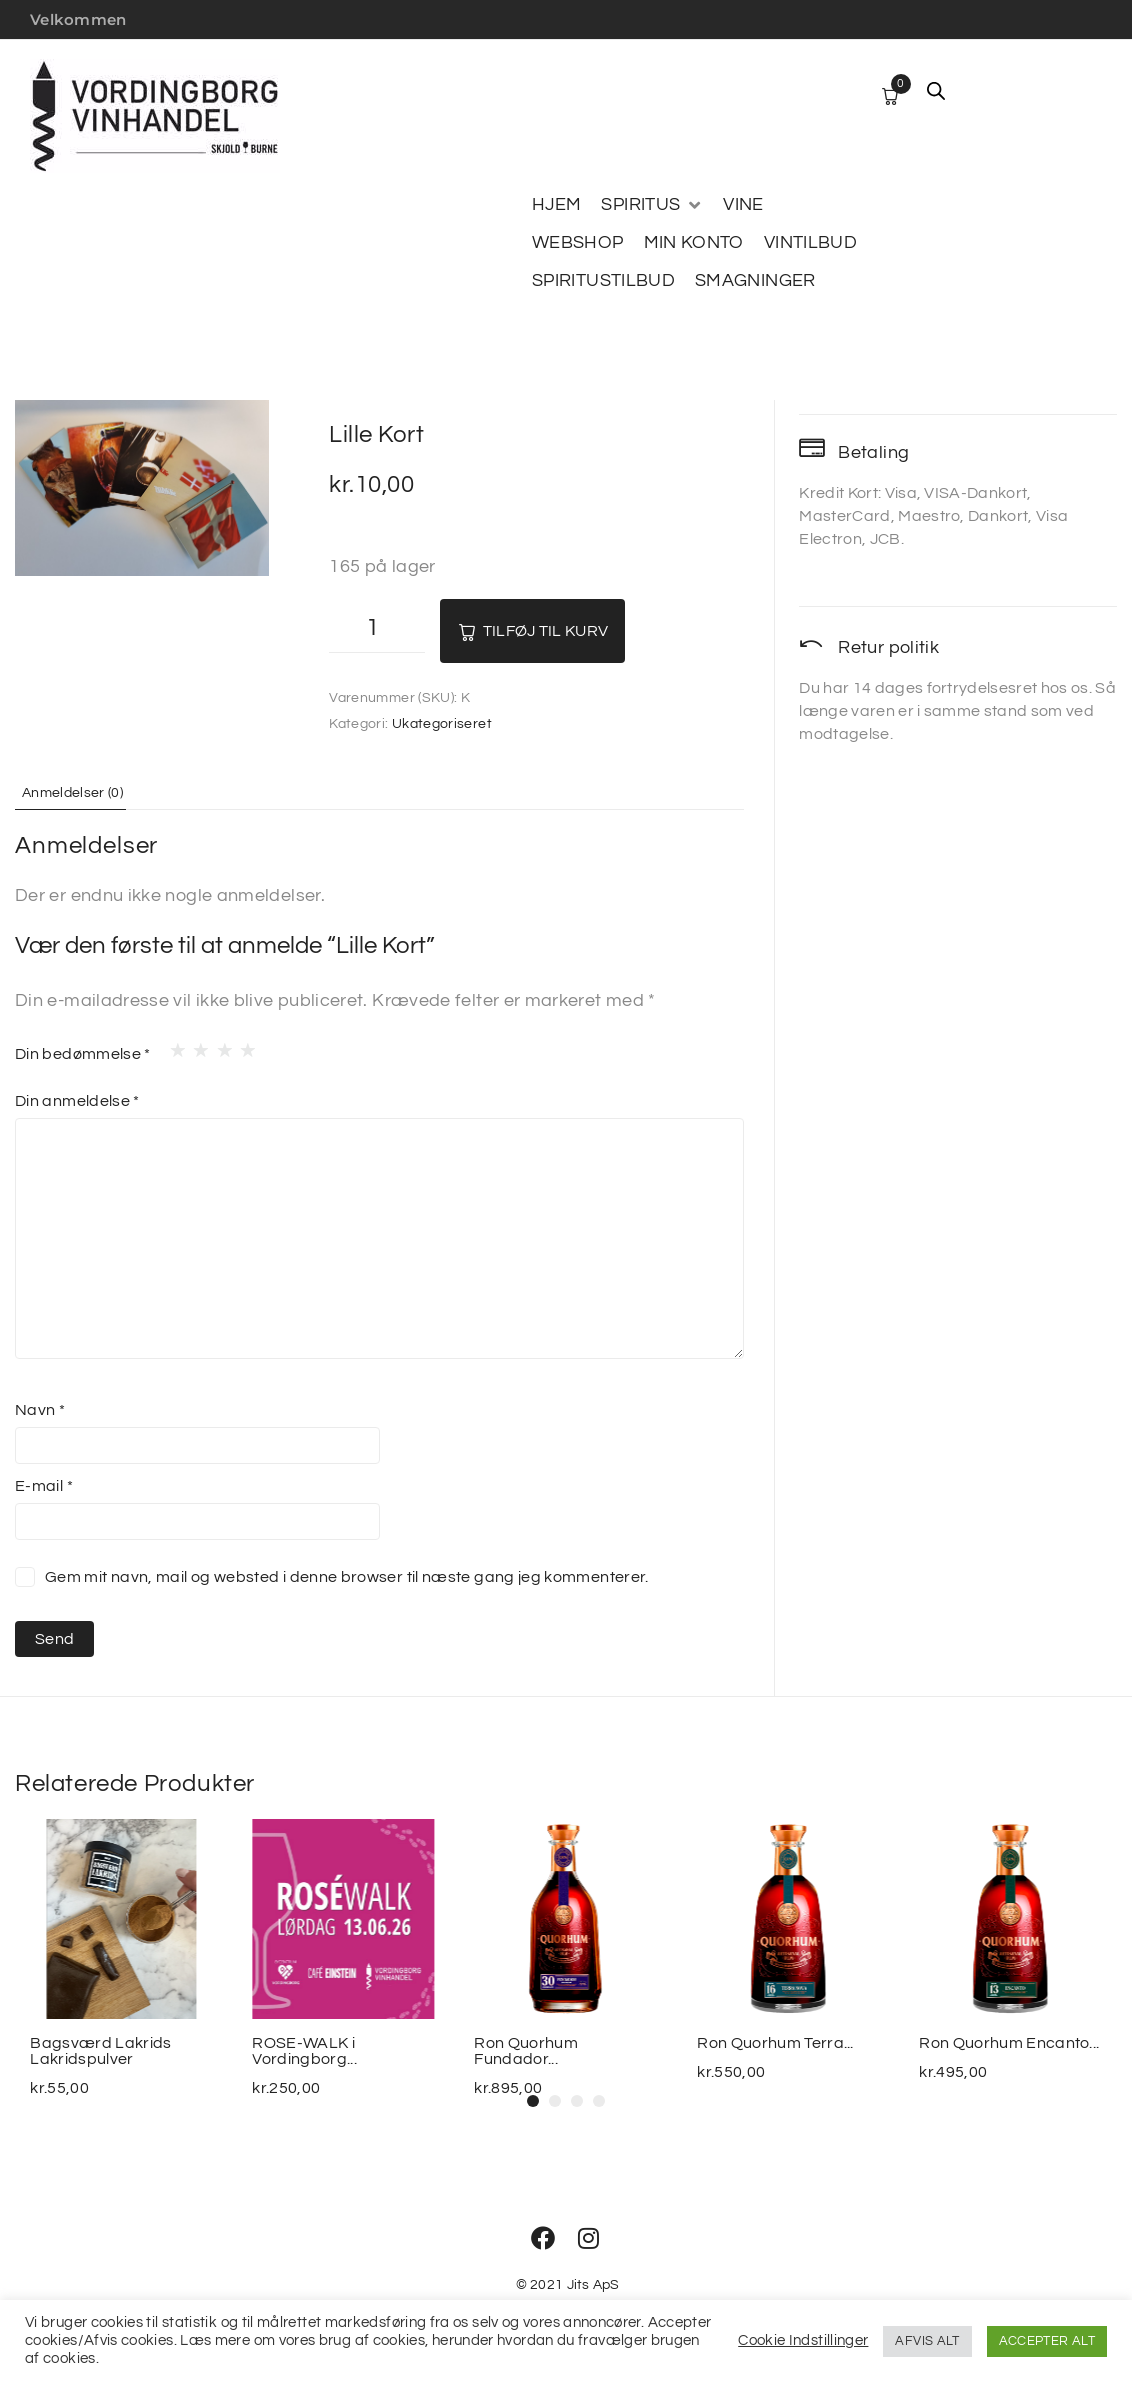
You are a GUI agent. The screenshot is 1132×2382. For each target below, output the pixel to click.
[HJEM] (556, 205)
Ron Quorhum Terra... (775, 2043)
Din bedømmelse (83, 1054)
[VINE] (743, 205)
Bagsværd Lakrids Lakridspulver (100, 2051)
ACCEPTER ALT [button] (1047, 2341)
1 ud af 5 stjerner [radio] (172, 1045)
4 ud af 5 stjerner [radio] (242, 1045)
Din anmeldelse (77, 1101)
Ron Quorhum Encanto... (1010, 2043)
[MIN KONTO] (694, 243)
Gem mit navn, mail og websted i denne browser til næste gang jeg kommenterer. (347, 1576)
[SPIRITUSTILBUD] (603, 281)
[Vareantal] (377, 630)
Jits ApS (593, 2285)
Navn (40, 1409)
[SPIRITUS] (652, 205)
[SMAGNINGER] (755, 281)
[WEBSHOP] (578, 243)
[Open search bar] (936, 91)
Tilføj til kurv (566, 631)
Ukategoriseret (442, 724)
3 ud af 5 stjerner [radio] (219, 1045)
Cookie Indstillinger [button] (803, 2340)
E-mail (44, 1485)
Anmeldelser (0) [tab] (83, 792)
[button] (533, 2101)
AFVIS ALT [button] (927, 2341)
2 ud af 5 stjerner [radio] (195, 1045)
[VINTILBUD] (810, 243)
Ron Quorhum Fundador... (527, 2051)
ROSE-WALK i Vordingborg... (304, 2051)
